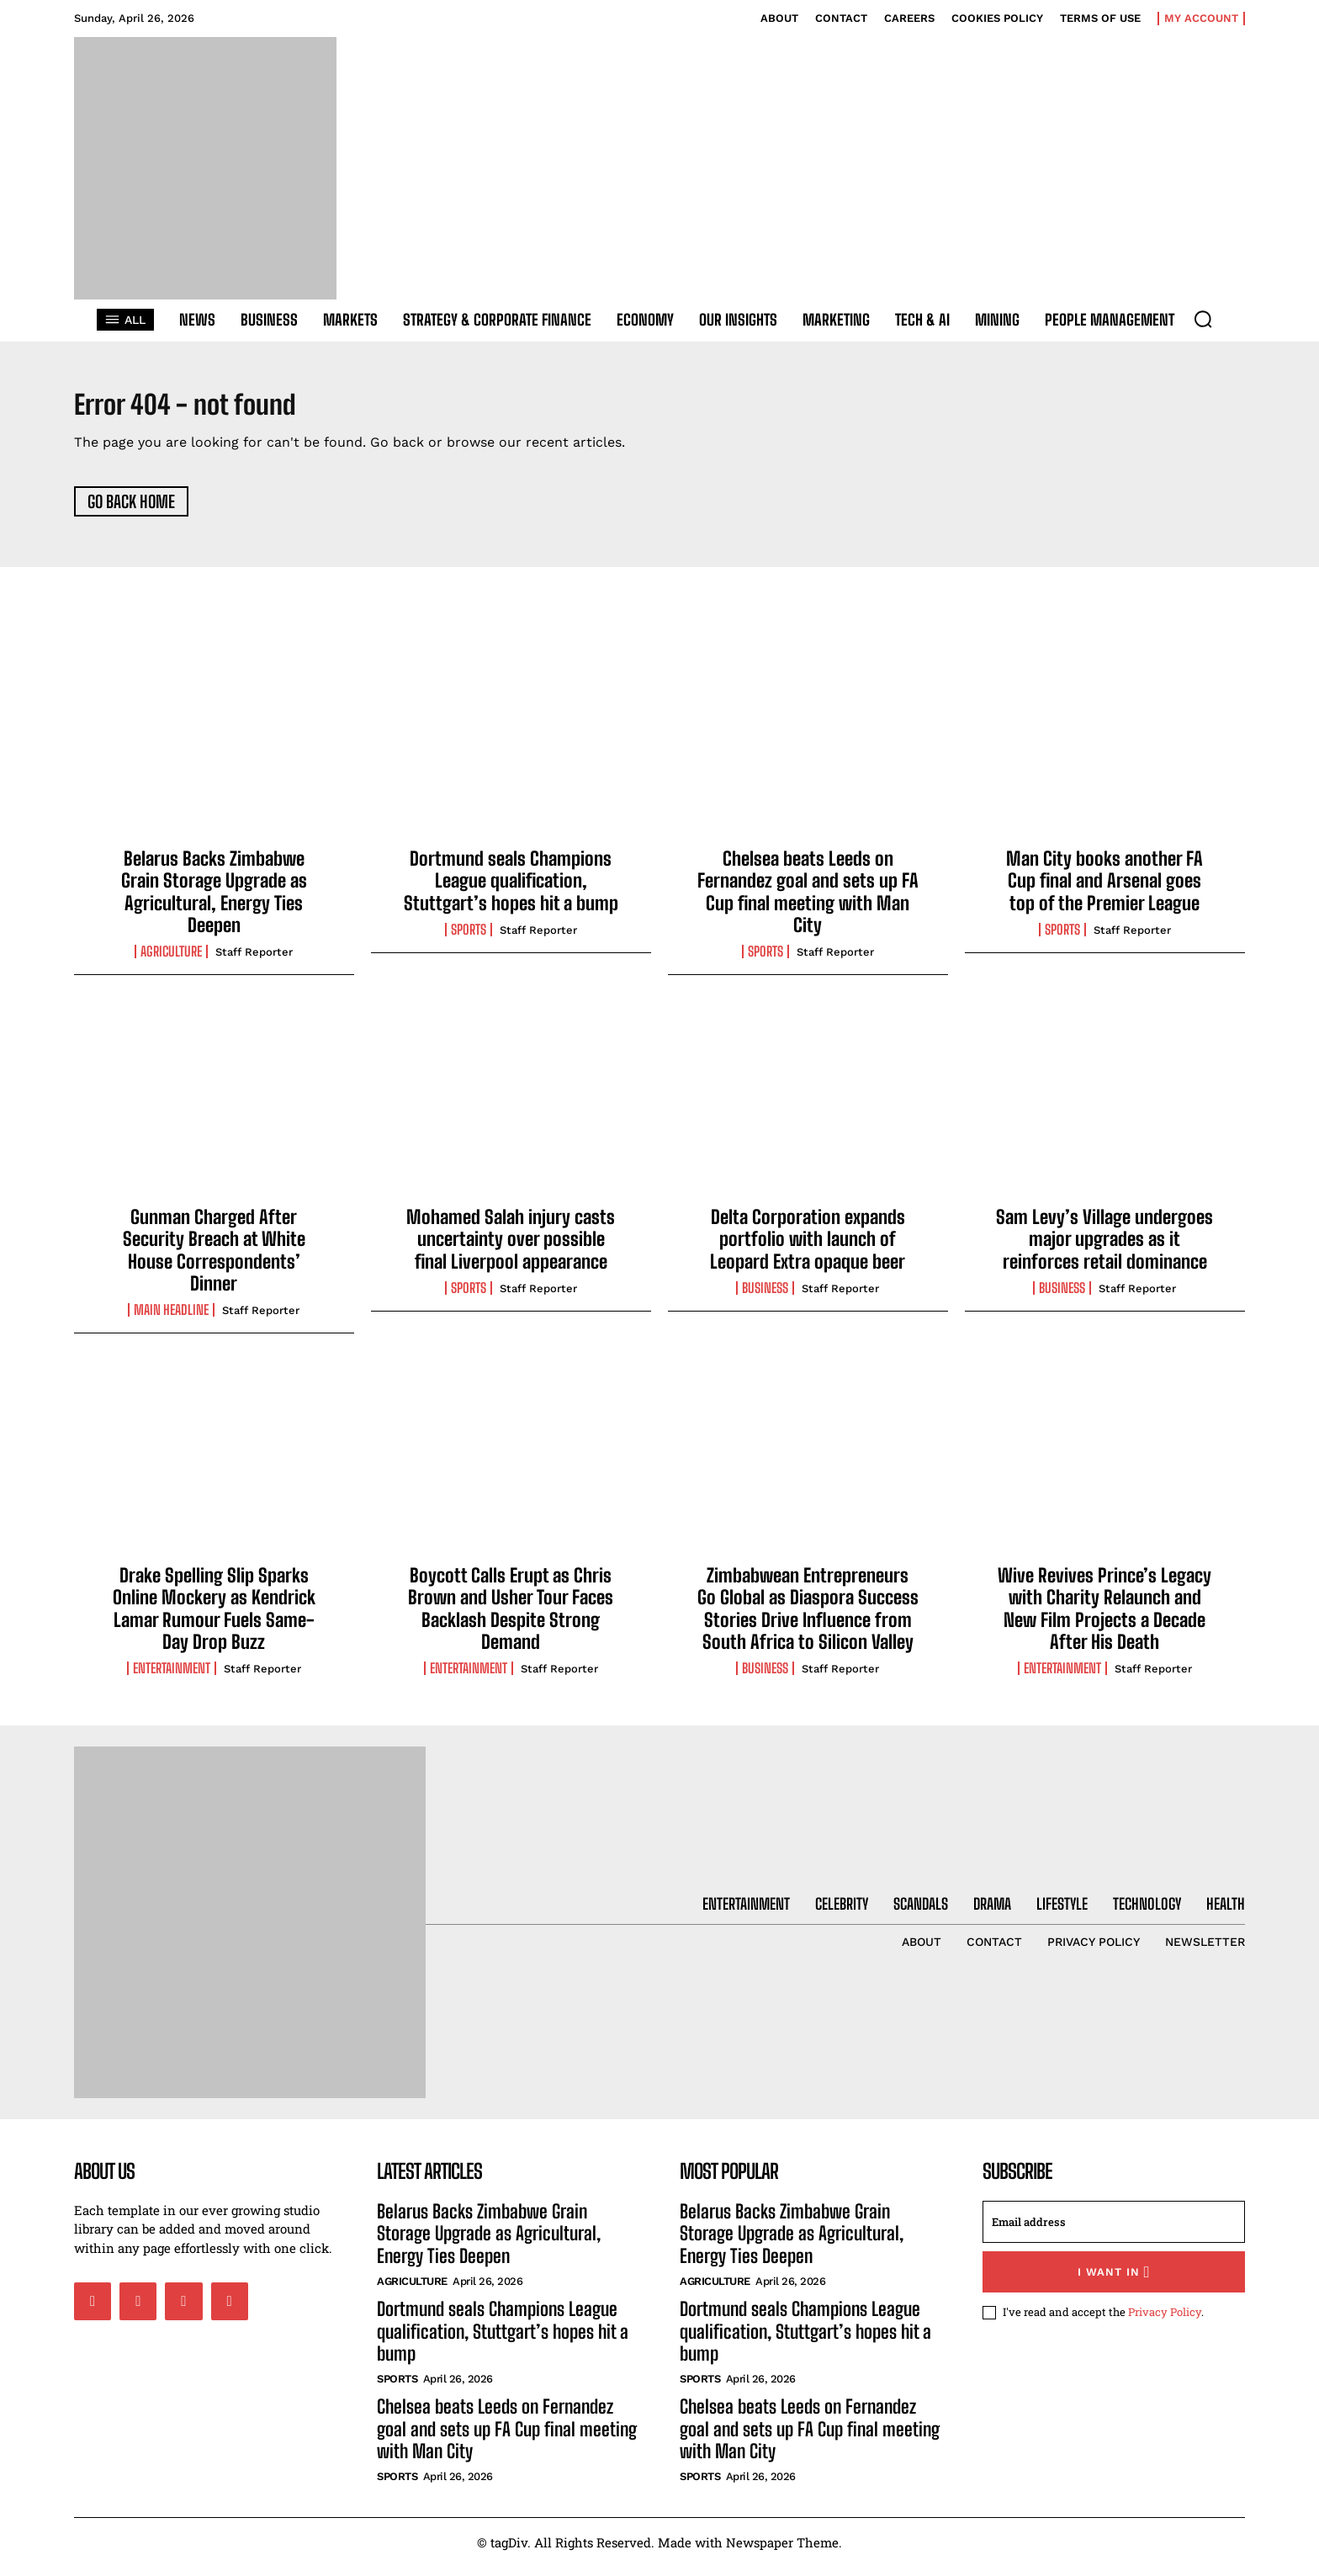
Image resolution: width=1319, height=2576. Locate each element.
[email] (1114, 2230)
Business (765, 1297)
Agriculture (171, 960)
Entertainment (171, 1677)
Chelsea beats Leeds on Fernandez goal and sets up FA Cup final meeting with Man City (808, 900)
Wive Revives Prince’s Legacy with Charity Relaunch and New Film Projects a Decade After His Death (1104, 1617)
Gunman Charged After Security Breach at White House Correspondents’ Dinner (214, 1258)
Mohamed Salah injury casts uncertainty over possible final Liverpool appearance (510, 1247)
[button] (1203, 319)
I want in (1114, 2280)
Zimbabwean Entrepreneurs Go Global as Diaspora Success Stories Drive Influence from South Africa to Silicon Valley (808, 1617)
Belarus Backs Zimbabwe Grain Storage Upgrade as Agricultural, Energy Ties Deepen (214, 900)
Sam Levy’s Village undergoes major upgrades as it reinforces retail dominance (1104, 1247)
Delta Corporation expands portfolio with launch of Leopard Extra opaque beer (807, 1247)
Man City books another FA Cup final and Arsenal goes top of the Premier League (1104, 889)
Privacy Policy (1164, 2320)
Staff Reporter (254, 961)
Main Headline (171, 1319)
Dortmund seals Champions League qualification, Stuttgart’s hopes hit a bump (511, 889)
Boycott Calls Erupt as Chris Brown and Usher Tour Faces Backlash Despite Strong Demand (510, 1617)
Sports (468, 939)
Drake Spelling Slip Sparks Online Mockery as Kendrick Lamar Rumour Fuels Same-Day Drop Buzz (214, 1617)
